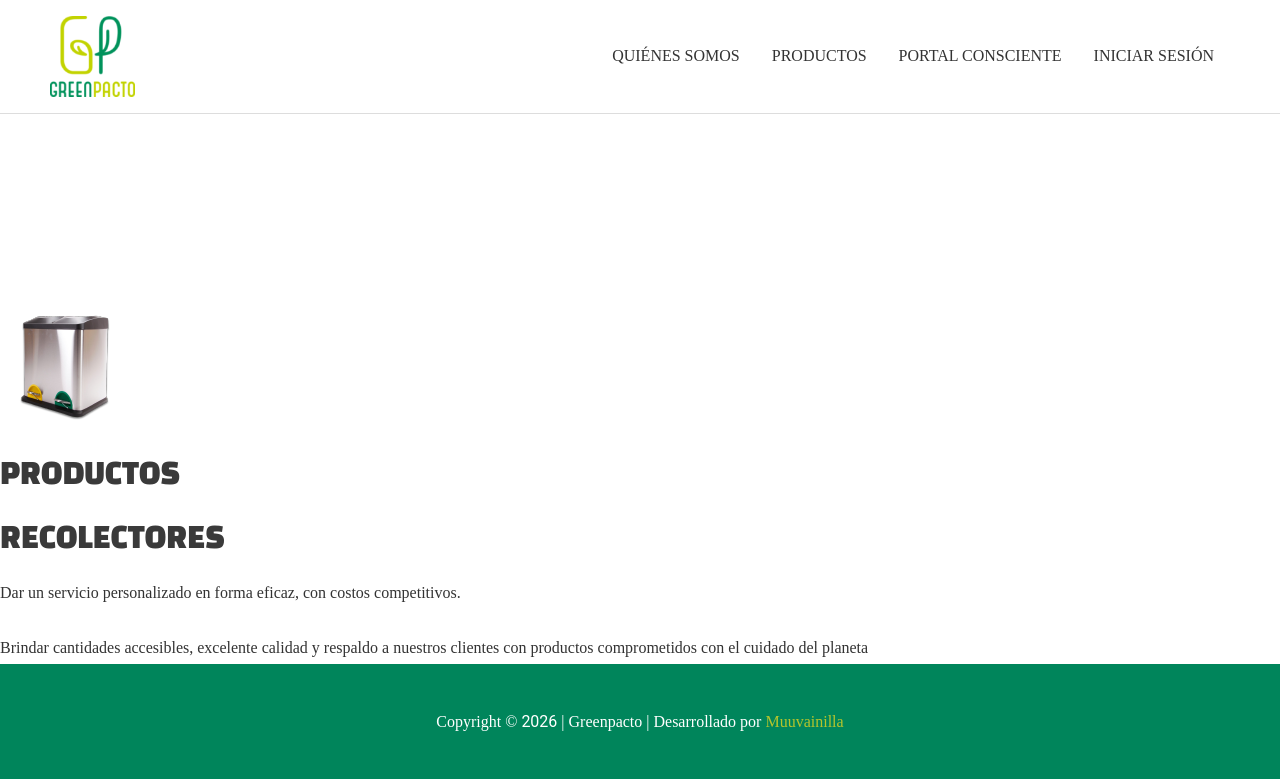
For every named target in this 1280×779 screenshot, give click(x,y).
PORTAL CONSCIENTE (980, 55)
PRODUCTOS (819, 55)
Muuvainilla (804, 721)
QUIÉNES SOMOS (676, 55)
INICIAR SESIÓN (1154, 55)
